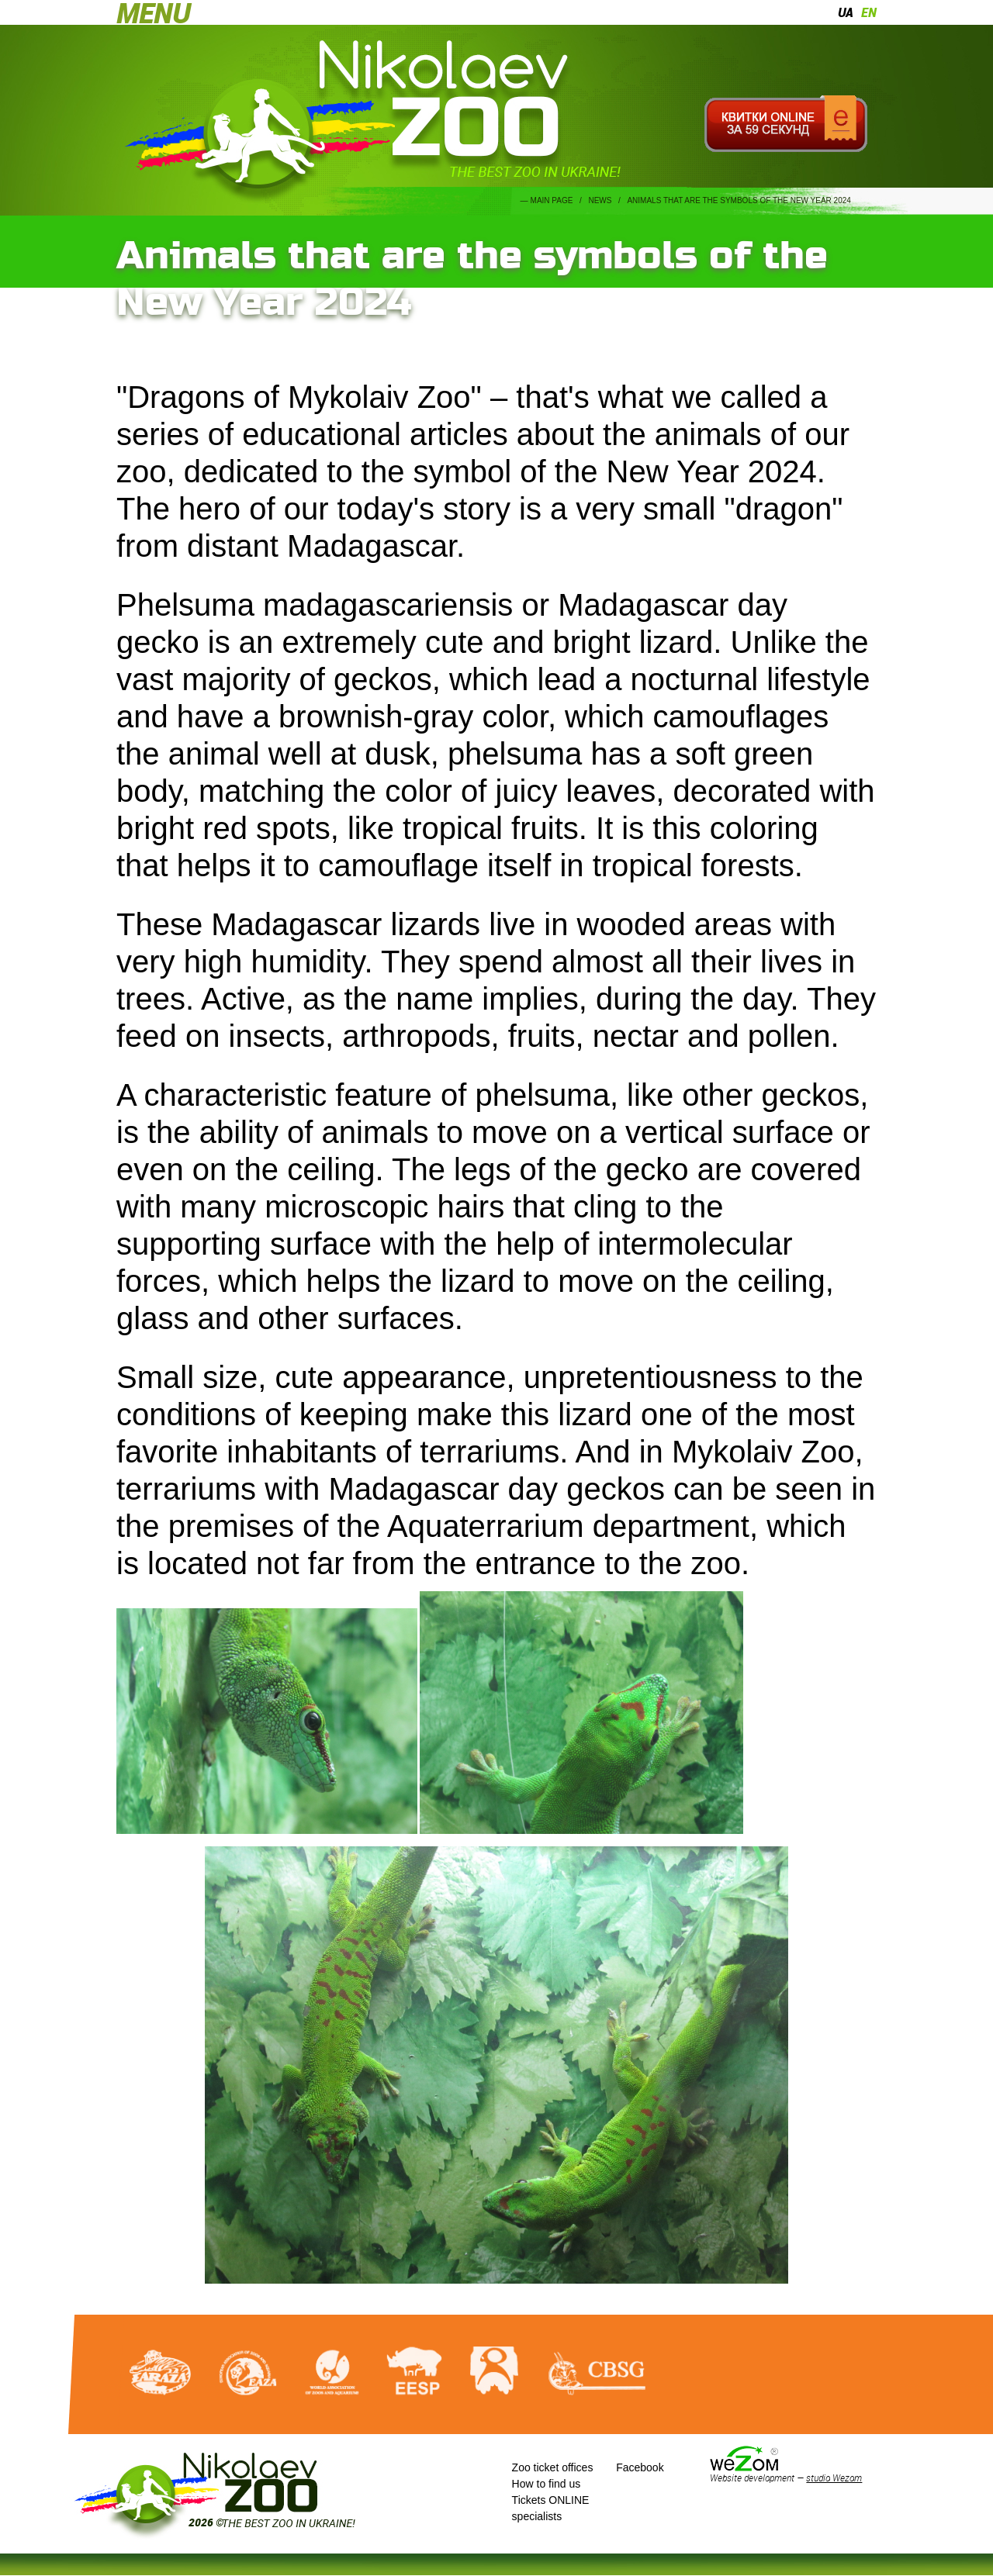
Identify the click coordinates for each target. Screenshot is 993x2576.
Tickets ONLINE (551, 2500)
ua (845, 12)
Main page (552, 200)
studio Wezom (834, 2477)
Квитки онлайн (785, 124)
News (599, 200)
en (869, 12)
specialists (537, 2516)
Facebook (639, 2467)
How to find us (546, 2484)
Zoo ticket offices (552, 2467)
